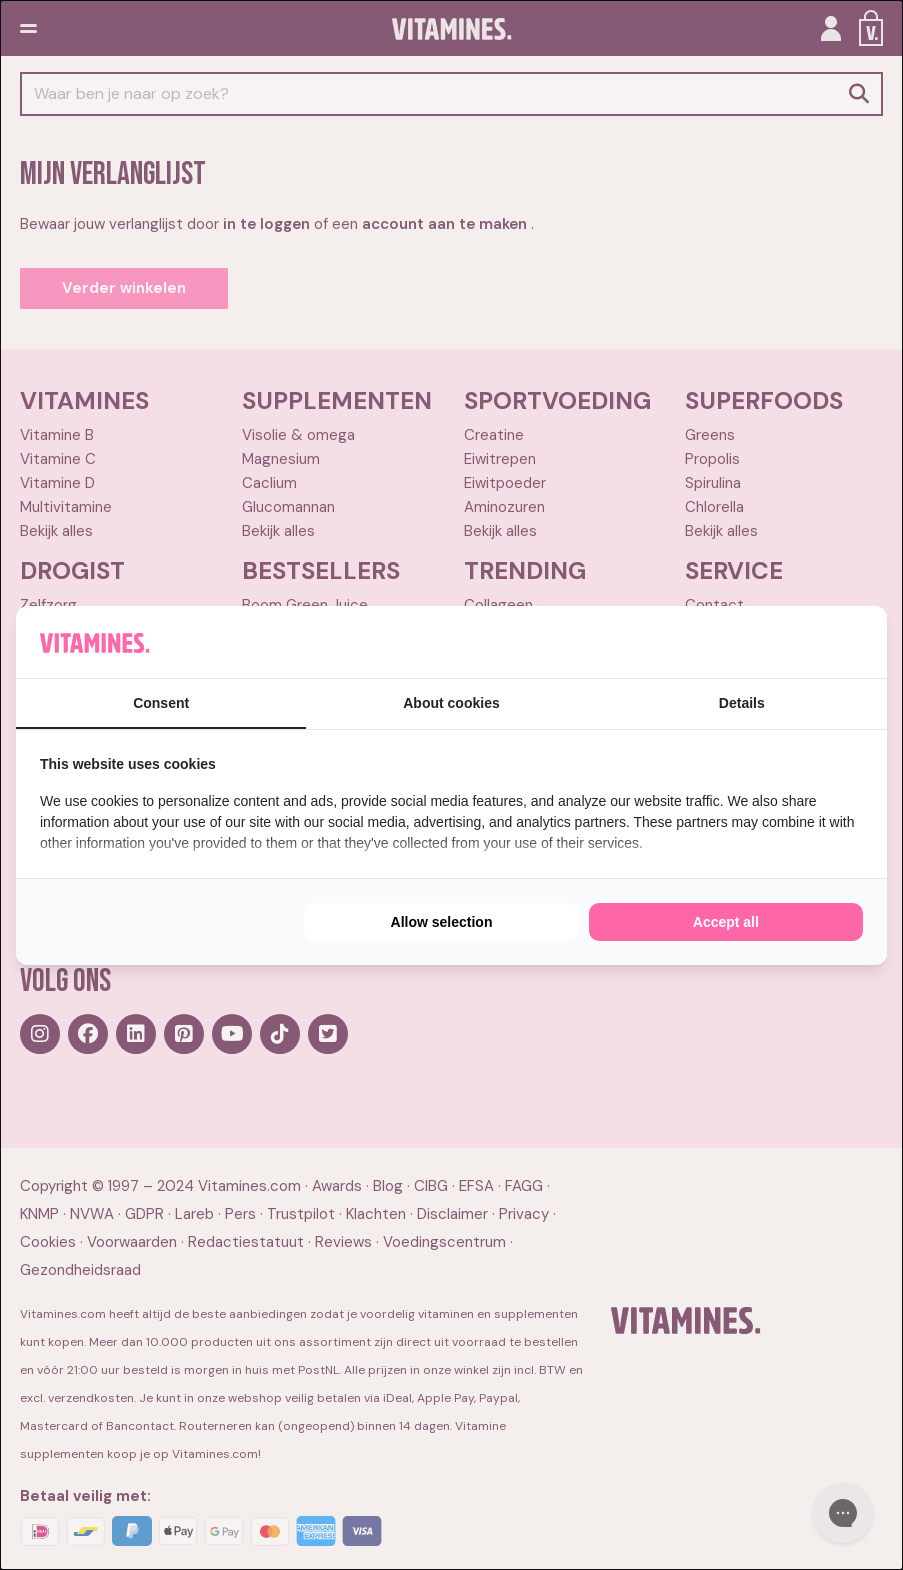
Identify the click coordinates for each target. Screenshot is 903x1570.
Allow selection (442, 922)
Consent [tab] (161, 703)
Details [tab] (742, 703)
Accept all (726, 922)
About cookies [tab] (451, 703)
